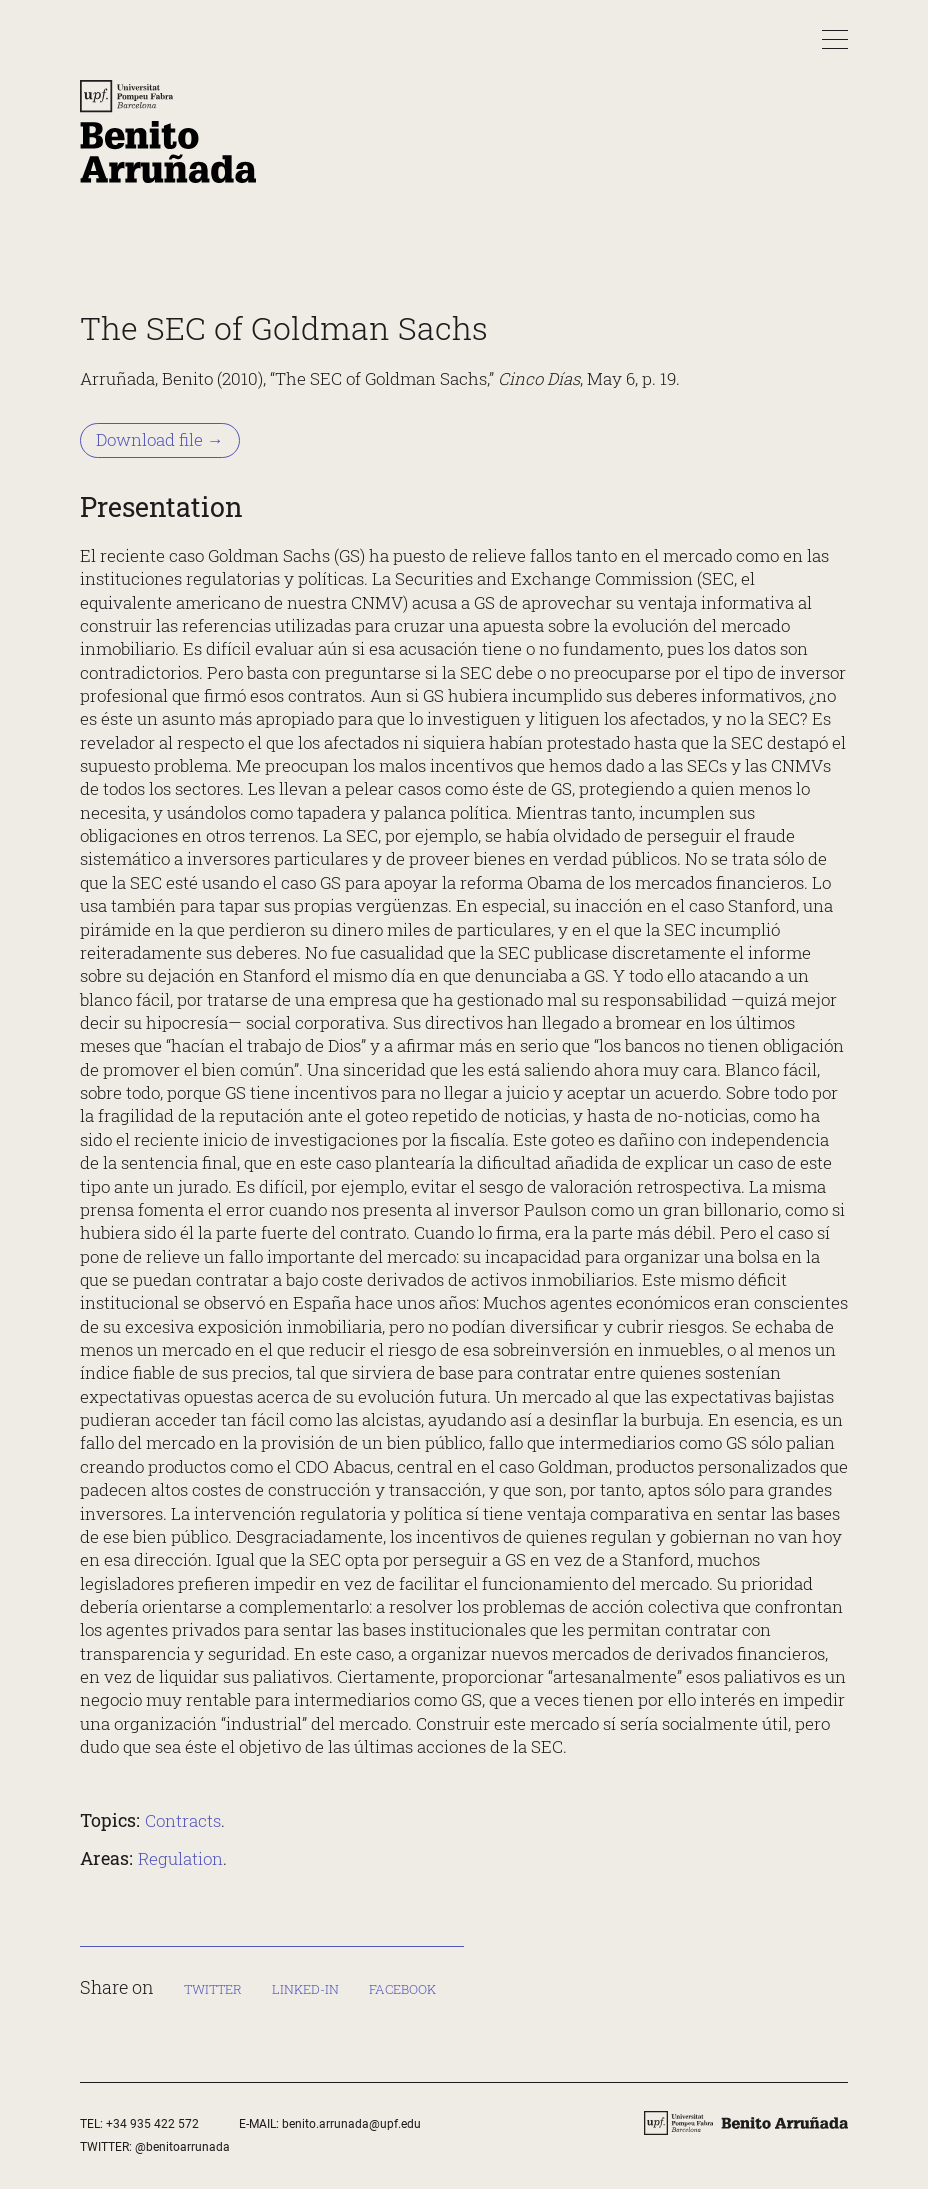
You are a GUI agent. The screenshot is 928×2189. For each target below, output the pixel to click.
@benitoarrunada (182, 2147)
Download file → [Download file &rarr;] (160, 440)
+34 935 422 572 (152, 2124)
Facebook (402, 1989)
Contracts (183, 1821)
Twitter (213, 1989)
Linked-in (305, 1989)
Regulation (180, 1859)
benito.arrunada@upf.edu (351, 2124)
